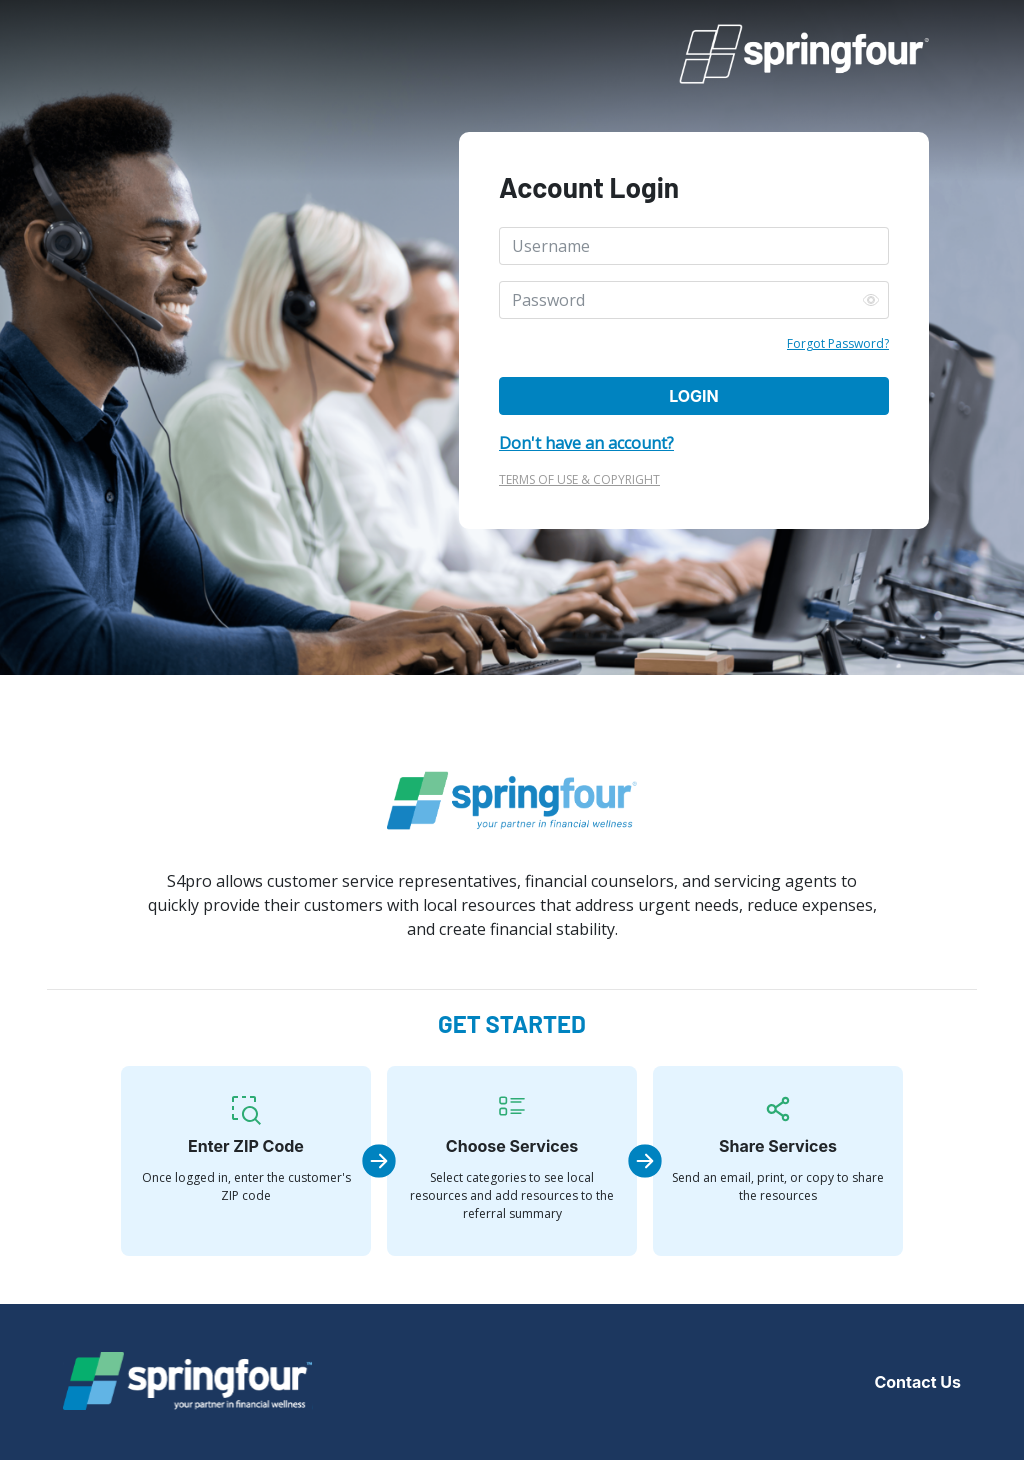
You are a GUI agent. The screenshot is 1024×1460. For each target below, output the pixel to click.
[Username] (694, 246)
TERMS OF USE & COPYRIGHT (579, 479)
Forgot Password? (838, 343)
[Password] (694, 300)
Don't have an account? (586, 443)
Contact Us (917, 1382)
